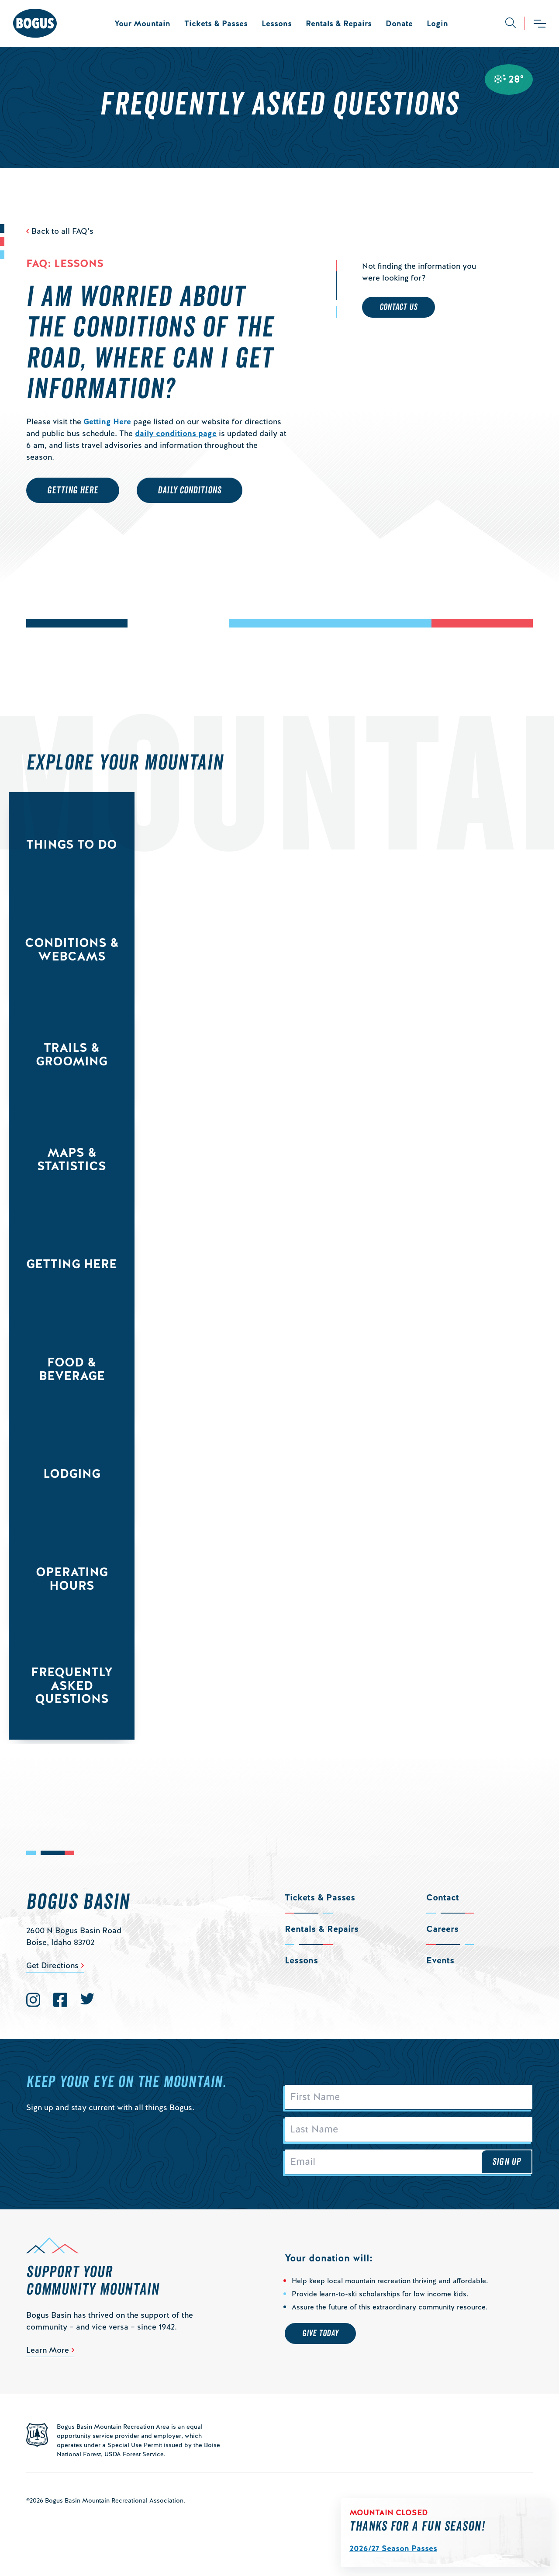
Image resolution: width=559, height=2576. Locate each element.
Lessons (277, 23)
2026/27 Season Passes (393, 2548)
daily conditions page (176, 433)
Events (440, 1960)
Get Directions (52, 1965)
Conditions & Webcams (72, 949)
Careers (442, 1929)
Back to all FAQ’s (62, 231)
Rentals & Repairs (339, 23)
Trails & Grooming (71, 1054)
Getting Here (107, 421)
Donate (399, 23)
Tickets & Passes (216, 23)
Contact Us (399, 307)
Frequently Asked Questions (72, 1685)
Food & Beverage (72, 1368)
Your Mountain (142, 23)
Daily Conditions (189, 490)
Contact (442, 1897)
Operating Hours (72, 1578)
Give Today (320, 2333)
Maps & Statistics (71, 1159)
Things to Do (71, 844)
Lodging (71, 1473)
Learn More (47, 2350)
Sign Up (506, 2162)
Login (437, 23)
